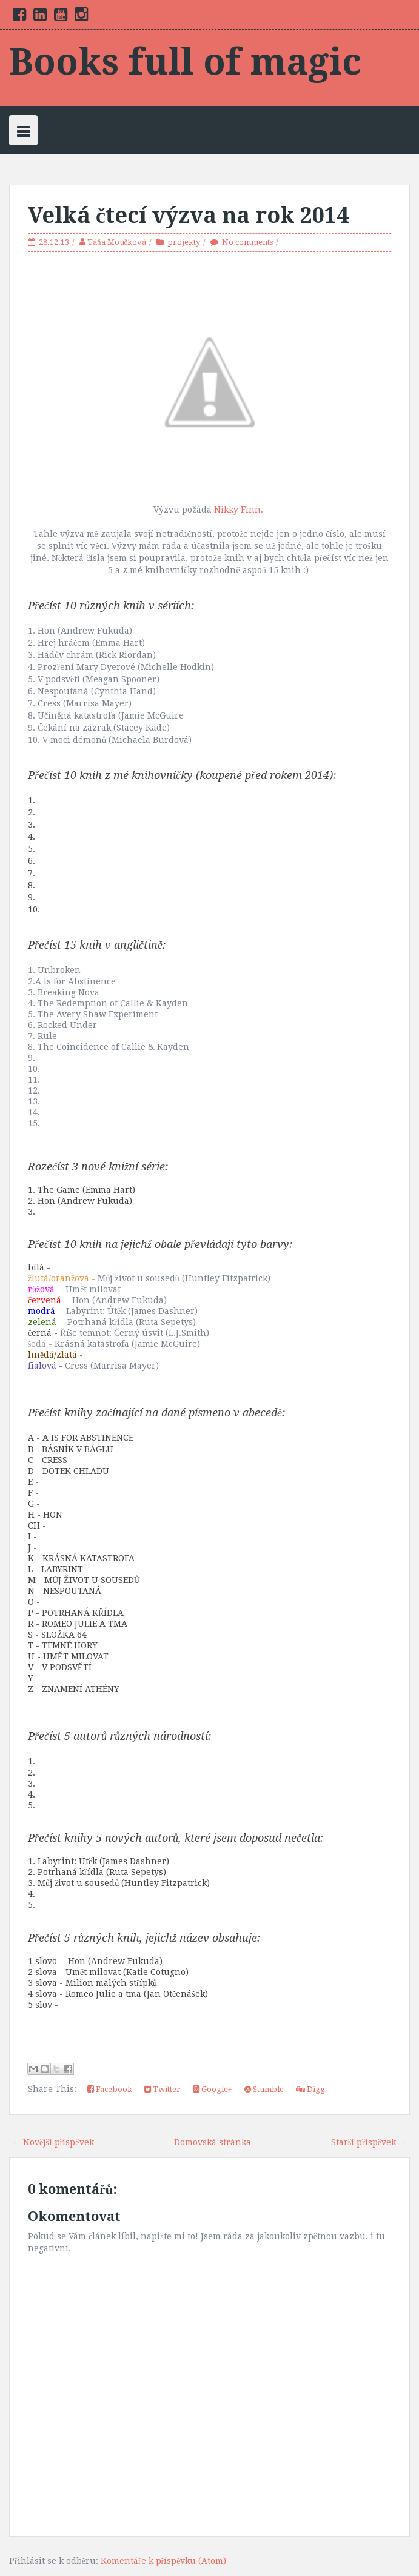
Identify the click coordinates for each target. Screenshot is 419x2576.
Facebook (109, 2089)
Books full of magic (185, 62)
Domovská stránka (212, 2142)
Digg (310, 2089)
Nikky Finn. (240, 509)
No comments (247, 242)
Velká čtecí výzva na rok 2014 (188, 215)
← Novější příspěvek (53, 2142)
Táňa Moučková (116, 242)
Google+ (212, 2089)
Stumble (264, 2089)
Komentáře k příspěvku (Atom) (164, 2561)
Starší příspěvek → (369, 2142)
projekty (183, 242)
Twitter (162, 2089)
